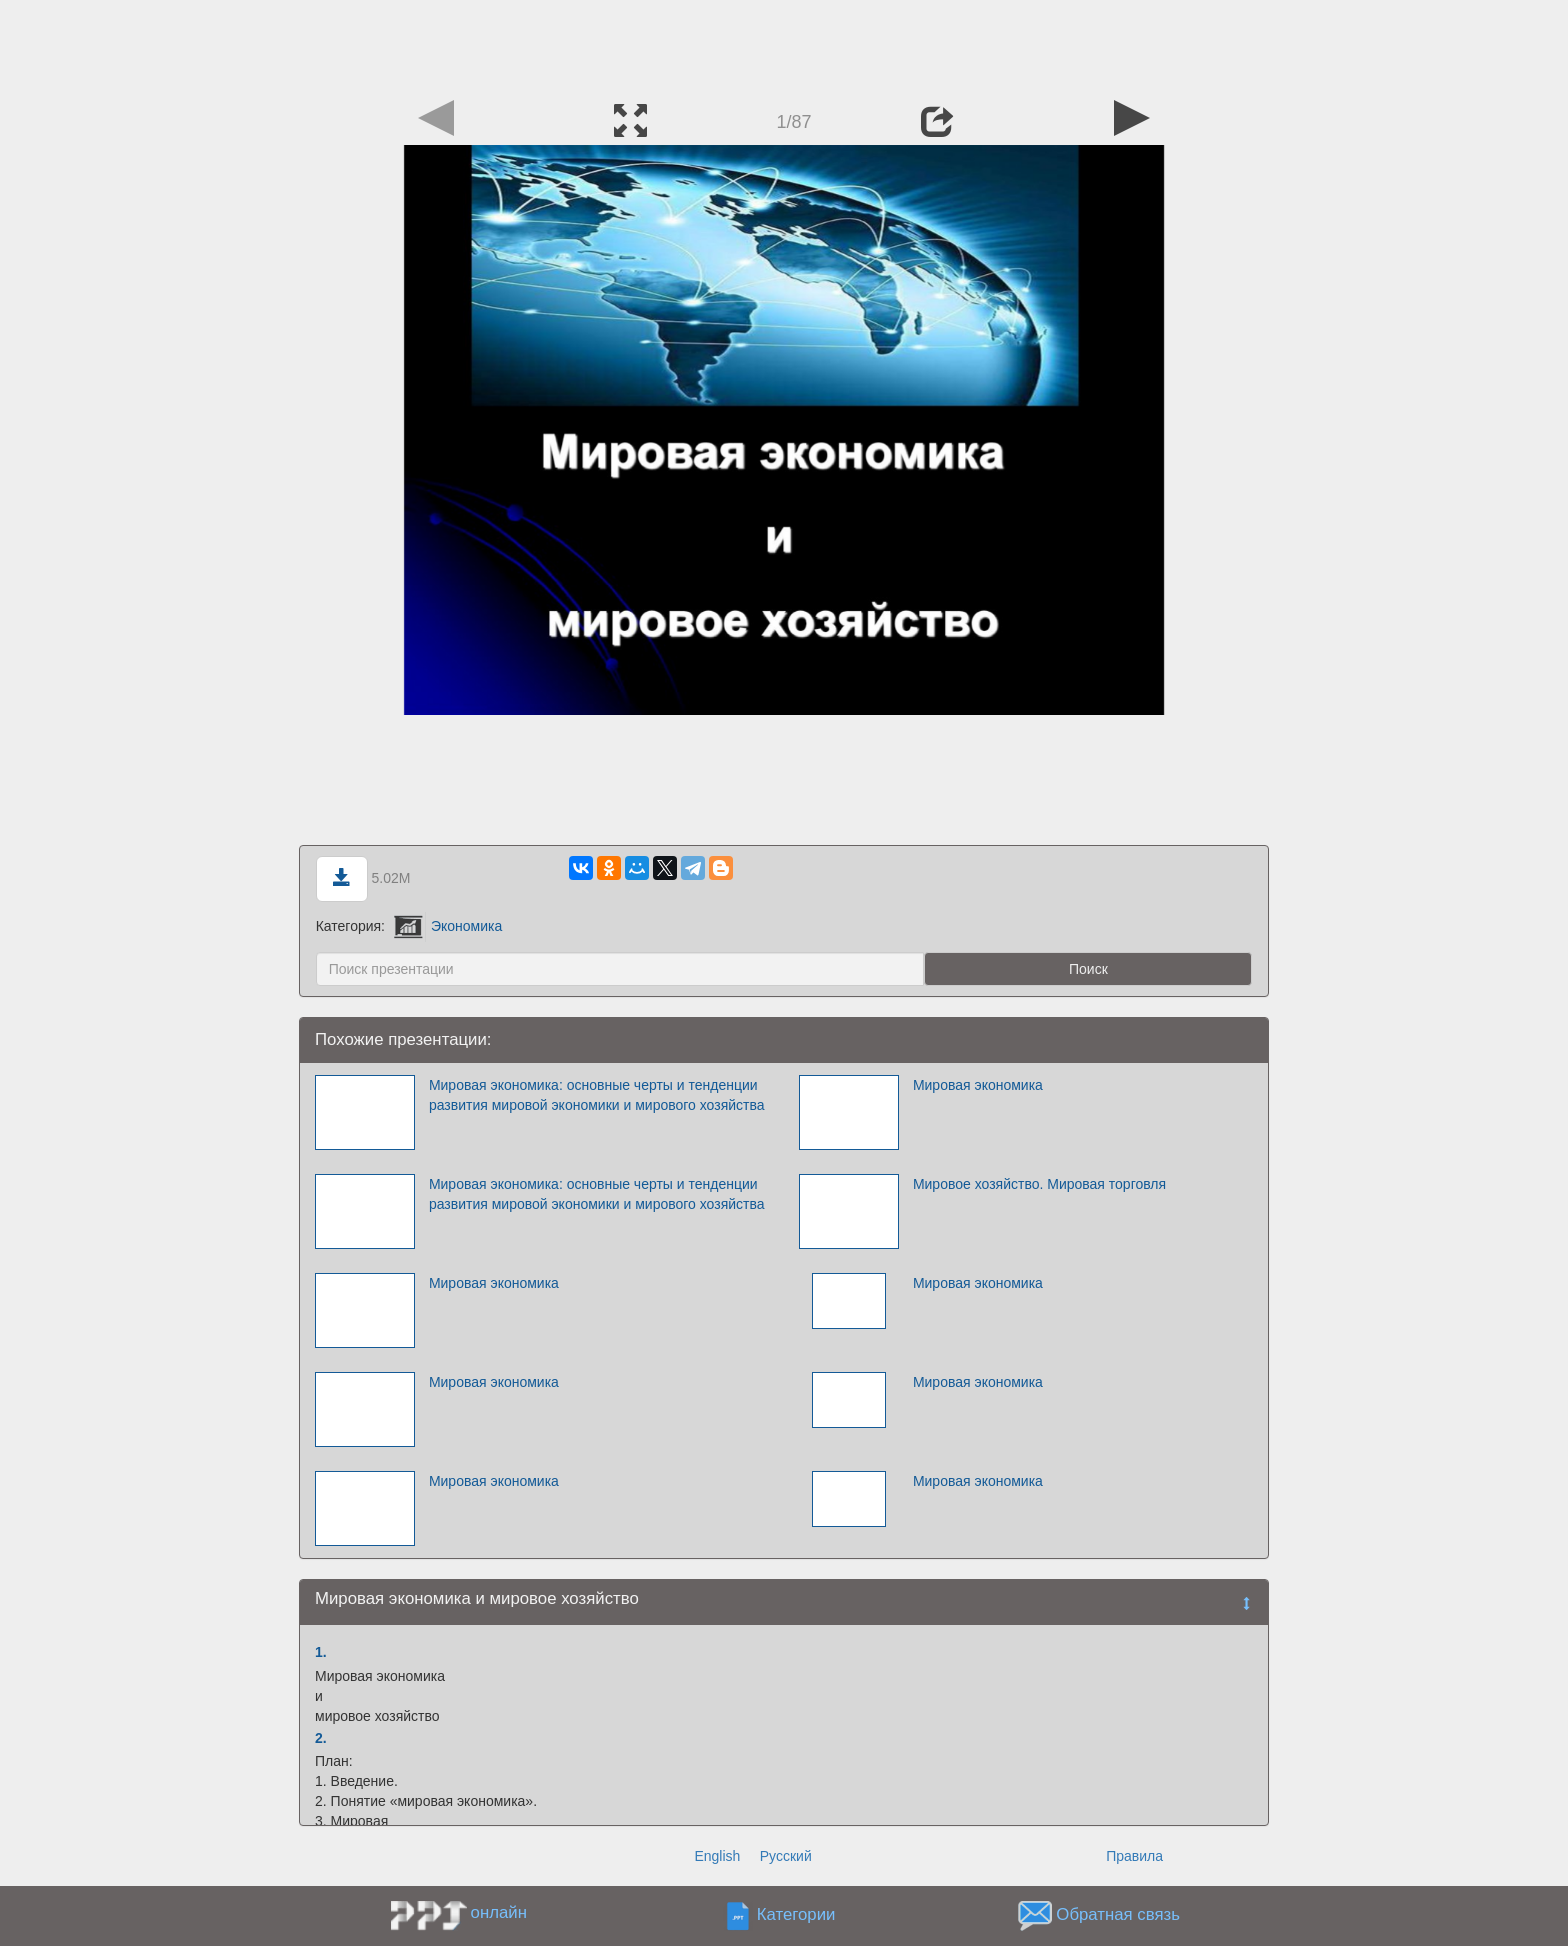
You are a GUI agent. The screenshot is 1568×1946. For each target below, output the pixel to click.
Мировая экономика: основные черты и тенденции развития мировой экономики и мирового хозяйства (597, 1095)
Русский (786, 1856)
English (717, 1856)
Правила (1134, 1856)
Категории (796, 1915)
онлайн (499, 1912)
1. (321, 1652)
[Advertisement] (784, 45)
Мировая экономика (978, 1085)
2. (321, 1738)
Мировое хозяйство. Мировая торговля (1039, 1184)
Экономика (448, 926)
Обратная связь (1118, 1915)
